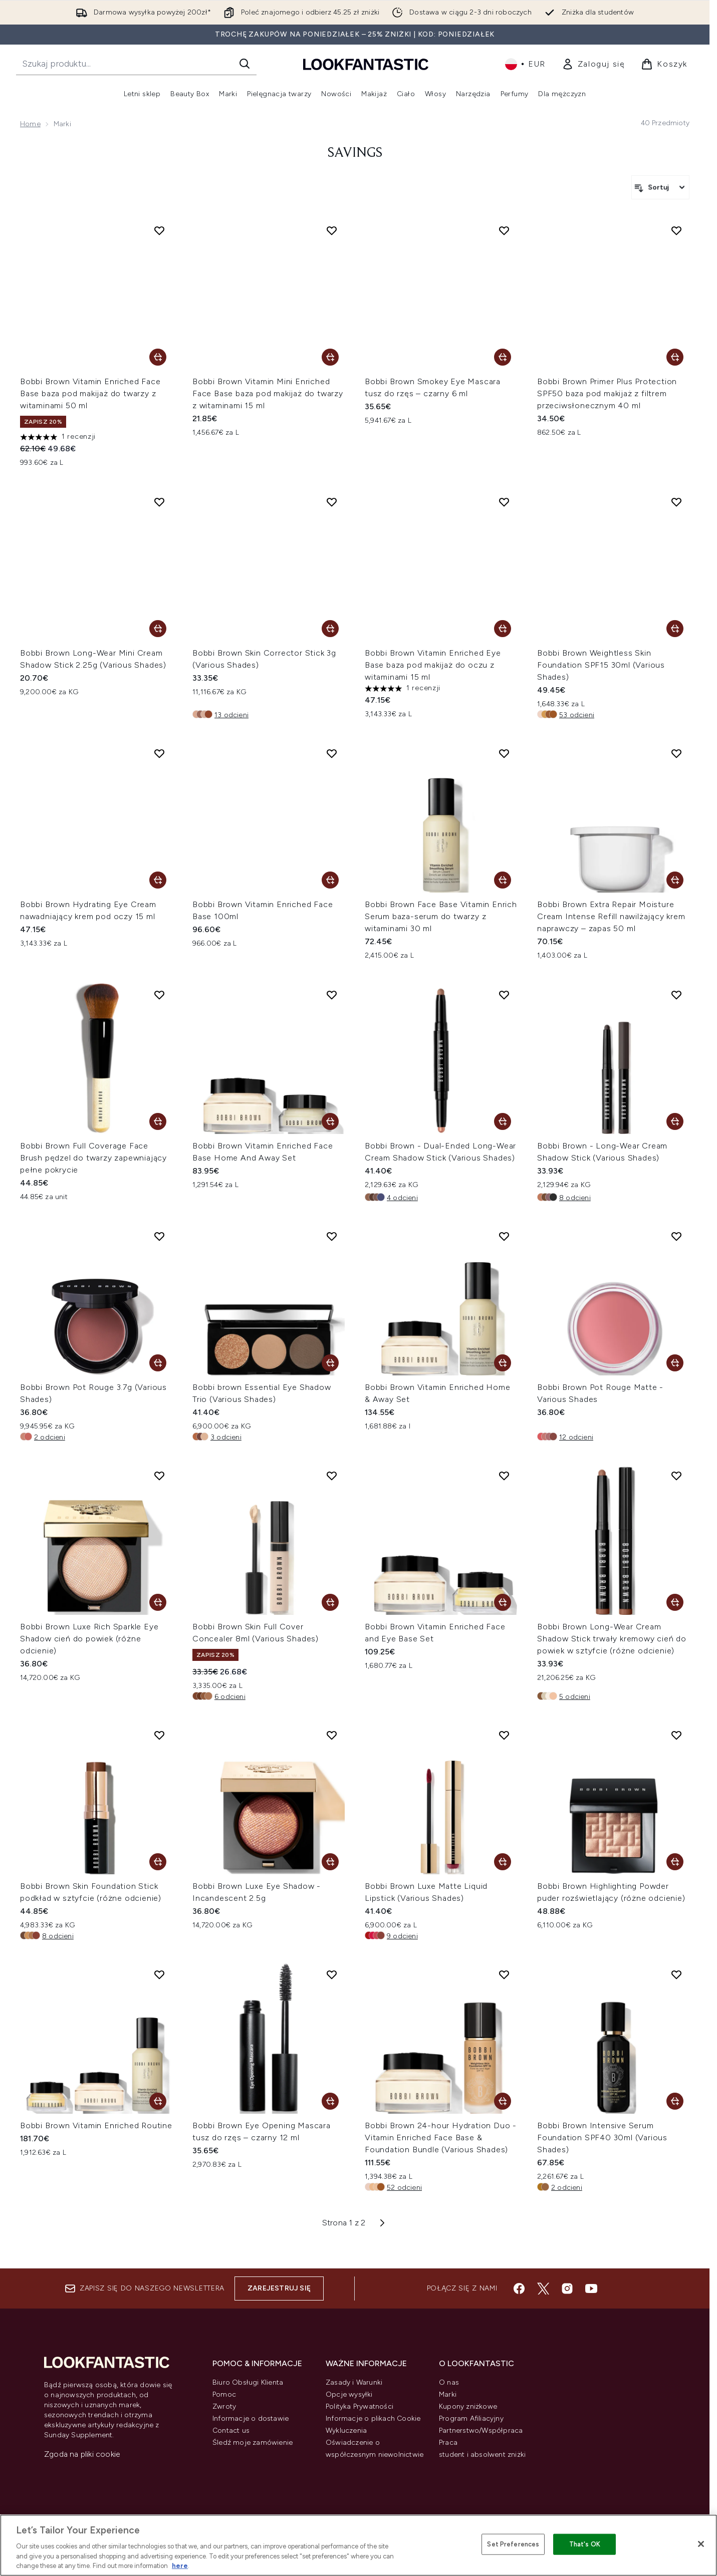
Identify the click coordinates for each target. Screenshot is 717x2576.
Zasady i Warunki (354, 2382)
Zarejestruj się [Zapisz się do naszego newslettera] (279, 2288)
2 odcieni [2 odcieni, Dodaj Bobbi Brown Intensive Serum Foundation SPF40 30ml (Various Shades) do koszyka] (566, 2187)
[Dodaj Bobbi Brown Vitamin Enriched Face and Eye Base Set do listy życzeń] (504, 1476)
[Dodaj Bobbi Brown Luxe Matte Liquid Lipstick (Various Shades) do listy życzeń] (504, 1735)
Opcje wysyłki (349, 2394)
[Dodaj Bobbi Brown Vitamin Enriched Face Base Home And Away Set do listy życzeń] (332, 995)
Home (30, 124)
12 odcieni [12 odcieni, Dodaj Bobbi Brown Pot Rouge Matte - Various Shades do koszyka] (576, 1437)
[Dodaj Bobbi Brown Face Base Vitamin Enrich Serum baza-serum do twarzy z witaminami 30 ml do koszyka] (502, 880)
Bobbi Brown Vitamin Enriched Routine (96, 2125)
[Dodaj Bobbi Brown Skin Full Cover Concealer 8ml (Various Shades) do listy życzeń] (332, 1476)
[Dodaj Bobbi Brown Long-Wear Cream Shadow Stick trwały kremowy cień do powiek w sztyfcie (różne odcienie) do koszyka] (674, 1602)
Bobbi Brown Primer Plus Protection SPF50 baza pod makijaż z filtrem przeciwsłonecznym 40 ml (607, 393)
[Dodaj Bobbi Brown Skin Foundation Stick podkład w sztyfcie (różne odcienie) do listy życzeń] (159, 1735)
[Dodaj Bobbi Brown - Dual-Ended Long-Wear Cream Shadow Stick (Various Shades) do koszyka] (502, 1121)
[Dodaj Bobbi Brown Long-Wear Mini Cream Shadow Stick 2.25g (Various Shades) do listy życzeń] (159, 502)
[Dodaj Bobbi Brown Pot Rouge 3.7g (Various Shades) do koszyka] (157, 1362)
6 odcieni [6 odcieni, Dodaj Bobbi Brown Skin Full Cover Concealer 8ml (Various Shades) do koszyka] (230, 1696)
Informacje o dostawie (250, 2418)
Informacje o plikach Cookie (373, 2418)
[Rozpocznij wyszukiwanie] (136, 64)
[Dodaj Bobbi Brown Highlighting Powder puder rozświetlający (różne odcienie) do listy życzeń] (676, 1735)
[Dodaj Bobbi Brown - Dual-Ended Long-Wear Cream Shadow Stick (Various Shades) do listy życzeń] (504, 995)
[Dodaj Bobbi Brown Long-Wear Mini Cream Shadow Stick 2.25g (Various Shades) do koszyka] (157, 628)
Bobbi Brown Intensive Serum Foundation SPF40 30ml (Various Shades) (602, 2137)
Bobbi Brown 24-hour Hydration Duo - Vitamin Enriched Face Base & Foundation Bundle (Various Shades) (441, 2137)
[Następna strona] (382, 2223)
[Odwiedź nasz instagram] (567, 2288)
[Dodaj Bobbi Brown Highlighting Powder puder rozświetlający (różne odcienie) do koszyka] (674, 1861)
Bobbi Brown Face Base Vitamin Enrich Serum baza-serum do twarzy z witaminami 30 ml (441, 916)
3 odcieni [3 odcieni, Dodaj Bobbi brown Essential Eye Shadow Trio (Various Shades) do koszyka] (226, 1437)
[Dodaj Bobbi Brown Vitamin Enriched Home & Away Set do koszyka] (502, 1362)
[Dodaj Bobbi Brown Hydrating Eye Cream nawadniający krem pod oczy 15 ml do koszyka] (157, 880)
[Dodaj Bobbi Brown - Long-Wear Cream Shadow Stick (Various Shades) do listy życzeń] (676, 995)
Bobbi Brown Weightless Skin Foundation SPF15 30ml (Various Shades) (601, 665)
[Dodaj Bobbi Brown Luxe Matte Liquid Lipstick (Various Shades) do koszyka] (502, 1861)
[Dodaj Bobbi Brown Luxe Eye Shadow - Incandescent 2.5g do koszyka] (330, 1861)
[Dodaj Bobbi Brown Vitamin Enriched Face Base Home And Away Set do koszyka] (330, 1121)
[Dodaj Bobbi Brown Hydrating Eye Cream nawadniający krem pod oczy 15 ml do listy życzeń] (159, 753)
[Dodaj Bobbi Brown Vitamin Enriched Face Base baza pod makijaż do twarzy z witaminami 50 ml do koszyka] (157, 357)
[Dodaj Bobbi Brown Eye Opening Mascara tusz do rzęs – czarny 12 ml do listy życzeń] (332, 1974)
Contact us (231, 2430)
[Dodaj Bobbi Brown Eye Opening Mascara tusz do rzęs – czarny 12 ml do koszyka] (330, 2101)
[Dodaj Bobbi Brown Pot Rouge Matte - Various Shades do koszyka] (674, 1362)
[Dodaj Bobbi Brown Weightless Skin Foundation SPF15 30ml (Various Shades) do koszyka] (674, 628)
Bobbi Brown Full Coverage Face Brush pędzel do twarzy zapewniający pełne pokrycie (93, 1158)
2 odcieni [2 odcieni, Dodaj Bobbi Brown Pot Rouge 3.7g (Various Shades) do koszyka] (49, 1437)
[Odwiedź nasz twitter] (543, 2288)
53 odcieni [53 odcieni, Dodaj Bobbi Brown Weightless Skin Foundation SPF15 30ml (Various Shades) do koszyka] (576, 715)
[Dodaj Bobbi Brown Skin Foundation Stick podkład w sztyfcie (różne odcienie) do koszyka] (157, 1861)
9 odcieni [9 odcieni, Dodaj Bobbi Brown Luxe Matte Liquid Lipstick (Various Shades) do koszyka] (402, 1936)
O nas (449, 2382)
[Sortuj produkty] (660, 187)
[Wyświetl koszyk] (664, 64)
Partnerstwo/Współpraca (481, 2430)
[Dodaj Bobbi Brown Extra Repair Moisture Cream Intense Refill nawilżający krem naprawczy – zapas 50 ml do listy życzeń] (676, 753)
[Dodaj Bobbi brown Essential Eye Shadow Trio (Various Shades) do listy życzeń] (332, 1236)
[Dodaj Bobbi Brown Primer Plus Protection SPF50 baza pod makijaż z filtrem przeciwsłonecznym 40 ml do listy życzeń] (676, 230)
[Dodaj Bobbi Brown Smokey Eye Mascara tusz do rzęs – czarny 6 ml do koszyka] (502, 357)
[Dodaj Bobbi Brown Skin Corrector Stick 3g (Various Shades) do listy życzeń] (332, 502)
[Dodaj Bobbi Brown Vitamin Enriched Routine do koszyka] (157, 2101)
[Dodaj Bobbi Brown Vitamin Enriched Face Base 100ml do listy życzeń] (332, 753)
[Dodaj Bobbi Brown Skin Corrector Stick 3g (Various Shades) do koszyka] (330, 628)
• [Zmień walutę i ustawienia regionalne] (525, 64)
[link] (593, 64)
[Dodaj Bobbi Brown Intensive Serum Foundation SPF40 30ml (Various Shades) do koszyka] (674, 2101)
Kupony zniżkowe (468, 2406)
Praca (448, 2442)
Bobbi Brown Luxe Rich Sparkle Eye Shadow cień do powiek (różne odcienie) (89, 1638)
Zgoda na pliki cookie (82, 2454)
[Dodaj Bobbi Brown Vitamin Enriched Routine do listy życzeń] (159, 1974)
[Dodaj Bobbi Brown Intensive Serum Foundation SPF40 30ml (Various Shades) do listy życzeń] (676, 1974)
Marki (447, 2394)
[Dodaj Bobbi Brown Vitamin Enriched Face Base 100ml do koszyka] (330, 880)
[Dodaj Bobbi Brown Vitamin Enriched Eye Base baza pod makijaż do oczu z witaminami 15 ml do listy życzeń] (504, 502)
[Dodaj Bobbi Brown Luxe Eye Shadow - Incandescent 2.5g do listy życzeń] (332, 1735)
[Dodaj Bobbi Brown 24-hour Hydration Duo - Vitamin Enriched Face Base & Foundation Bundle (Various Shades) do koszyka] (502, 2101)
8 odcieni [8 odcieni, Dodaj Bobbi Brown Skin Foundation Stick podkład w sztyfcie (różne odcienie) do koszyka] (58, 1936)
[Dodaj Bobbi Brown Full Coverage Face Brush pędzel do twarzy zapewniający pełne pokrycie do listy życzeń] (159, 995)
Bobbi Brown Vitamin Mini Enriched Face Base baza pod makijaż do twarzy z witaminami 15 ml (267, 393)
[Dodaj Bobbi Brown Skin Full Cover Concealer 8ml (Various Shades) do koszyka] (330, 1602)
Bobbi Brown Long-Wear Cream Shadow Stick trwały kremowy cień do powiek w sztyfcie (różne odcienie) (611, 1638)
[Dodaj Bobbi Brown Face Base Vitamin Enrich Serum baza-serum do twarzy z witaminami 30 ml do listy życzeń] (504, 753)
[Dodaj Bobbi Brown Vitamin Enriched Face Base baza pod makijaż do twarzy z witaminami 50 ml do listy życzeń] (159, 230)
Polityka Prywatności (359, 2406)
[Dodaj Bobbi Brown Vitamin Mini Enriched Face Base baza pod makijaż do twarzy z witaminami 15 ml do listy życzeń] (332, 230)
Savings (355, 153)
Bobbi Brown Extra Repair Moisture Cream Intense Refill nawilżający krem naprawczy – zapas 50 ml (611, 916)
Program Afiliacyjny (471, 2418)
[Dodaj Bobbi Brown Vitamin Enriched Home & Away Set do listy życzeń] (504, 1236)
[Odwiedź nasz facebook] (519, 2288)
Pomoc (224, 2394)
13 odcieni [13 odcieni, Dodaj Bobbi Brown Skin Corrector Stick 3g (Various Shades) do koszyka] (231, 715)
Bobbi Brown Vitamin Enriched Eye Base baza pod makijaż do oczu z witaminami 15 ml (433, 665)
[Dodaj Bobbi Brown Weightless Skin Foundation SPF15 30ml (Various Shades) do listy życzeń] (676, 502)
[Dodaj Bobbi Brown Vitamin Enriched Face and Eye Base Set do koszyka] (502, 1602)
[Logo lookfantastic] (365, 64)
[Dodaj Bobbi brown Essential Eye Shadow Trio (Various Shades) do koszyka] (330, 1362)
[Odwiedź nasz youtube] (591, 2288)
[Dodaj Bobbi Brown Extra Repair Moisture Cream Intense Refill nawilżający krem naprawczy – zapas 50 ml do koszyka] (674, 880)
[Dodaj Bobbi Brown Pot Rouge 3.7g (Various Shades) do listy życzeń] (159, 1236)
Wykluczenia (346, 2430)
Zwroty (224, 2406)
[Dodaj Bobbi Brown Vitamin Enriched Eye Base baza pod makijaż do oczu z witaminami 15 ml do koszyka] (502, 628)
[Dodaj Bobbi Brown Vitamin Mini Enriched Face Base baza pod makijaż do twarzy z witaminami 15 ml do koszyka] (330, 357)
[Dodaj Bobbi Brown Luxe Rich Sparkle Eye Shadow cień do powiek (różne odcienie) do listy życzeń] (159, 1476)
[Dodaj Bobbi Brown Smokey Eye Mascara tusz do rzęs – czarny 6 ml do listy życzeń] (504, 230)
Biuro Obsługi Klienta (247, 2382)
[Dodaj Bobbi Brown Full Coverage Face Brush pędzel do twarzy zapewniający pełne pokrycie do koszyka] (157, 1121)
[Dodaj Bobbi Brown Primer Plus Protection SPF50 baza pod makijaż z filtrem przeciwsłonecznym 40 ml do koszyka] (674, 357)
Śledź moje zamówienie (252, 2442)
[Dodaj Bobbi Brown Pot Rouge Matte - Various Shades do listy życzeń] (676, 1236)
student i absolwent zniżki (482, 2454)
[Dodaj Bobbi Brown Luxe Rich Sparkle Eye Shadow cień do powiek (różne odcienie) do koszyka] (157, 1602)
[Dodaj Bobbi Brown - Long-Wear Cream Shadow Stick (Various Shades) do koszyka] (674, 1121)
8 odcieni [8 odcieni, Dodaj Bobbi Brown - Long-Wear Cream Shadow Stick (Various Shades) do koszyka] (575, 1198)
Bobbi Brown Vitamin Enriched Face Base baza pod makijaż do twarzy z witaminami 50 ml (90, 393)
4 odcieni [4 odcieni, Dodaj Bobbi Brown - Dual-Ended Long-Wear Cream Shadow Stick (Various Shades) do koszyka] (402, 1198)
